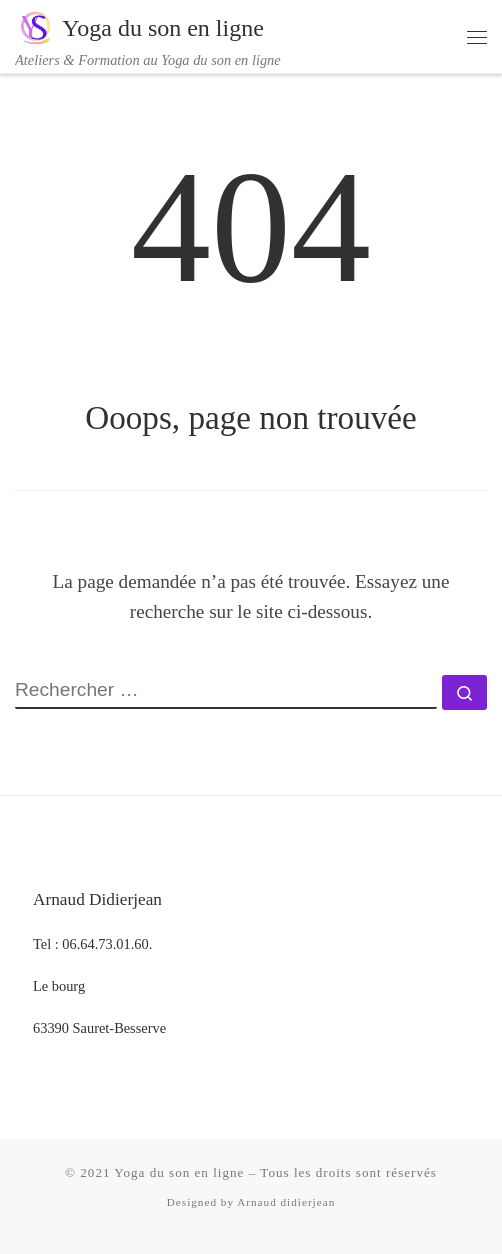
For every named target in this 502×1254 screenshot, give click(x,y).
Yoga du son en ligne (179, 1172)
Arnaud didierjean (286, 1202)
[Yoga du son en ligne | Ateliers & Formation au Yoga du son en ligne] (35, 26)
